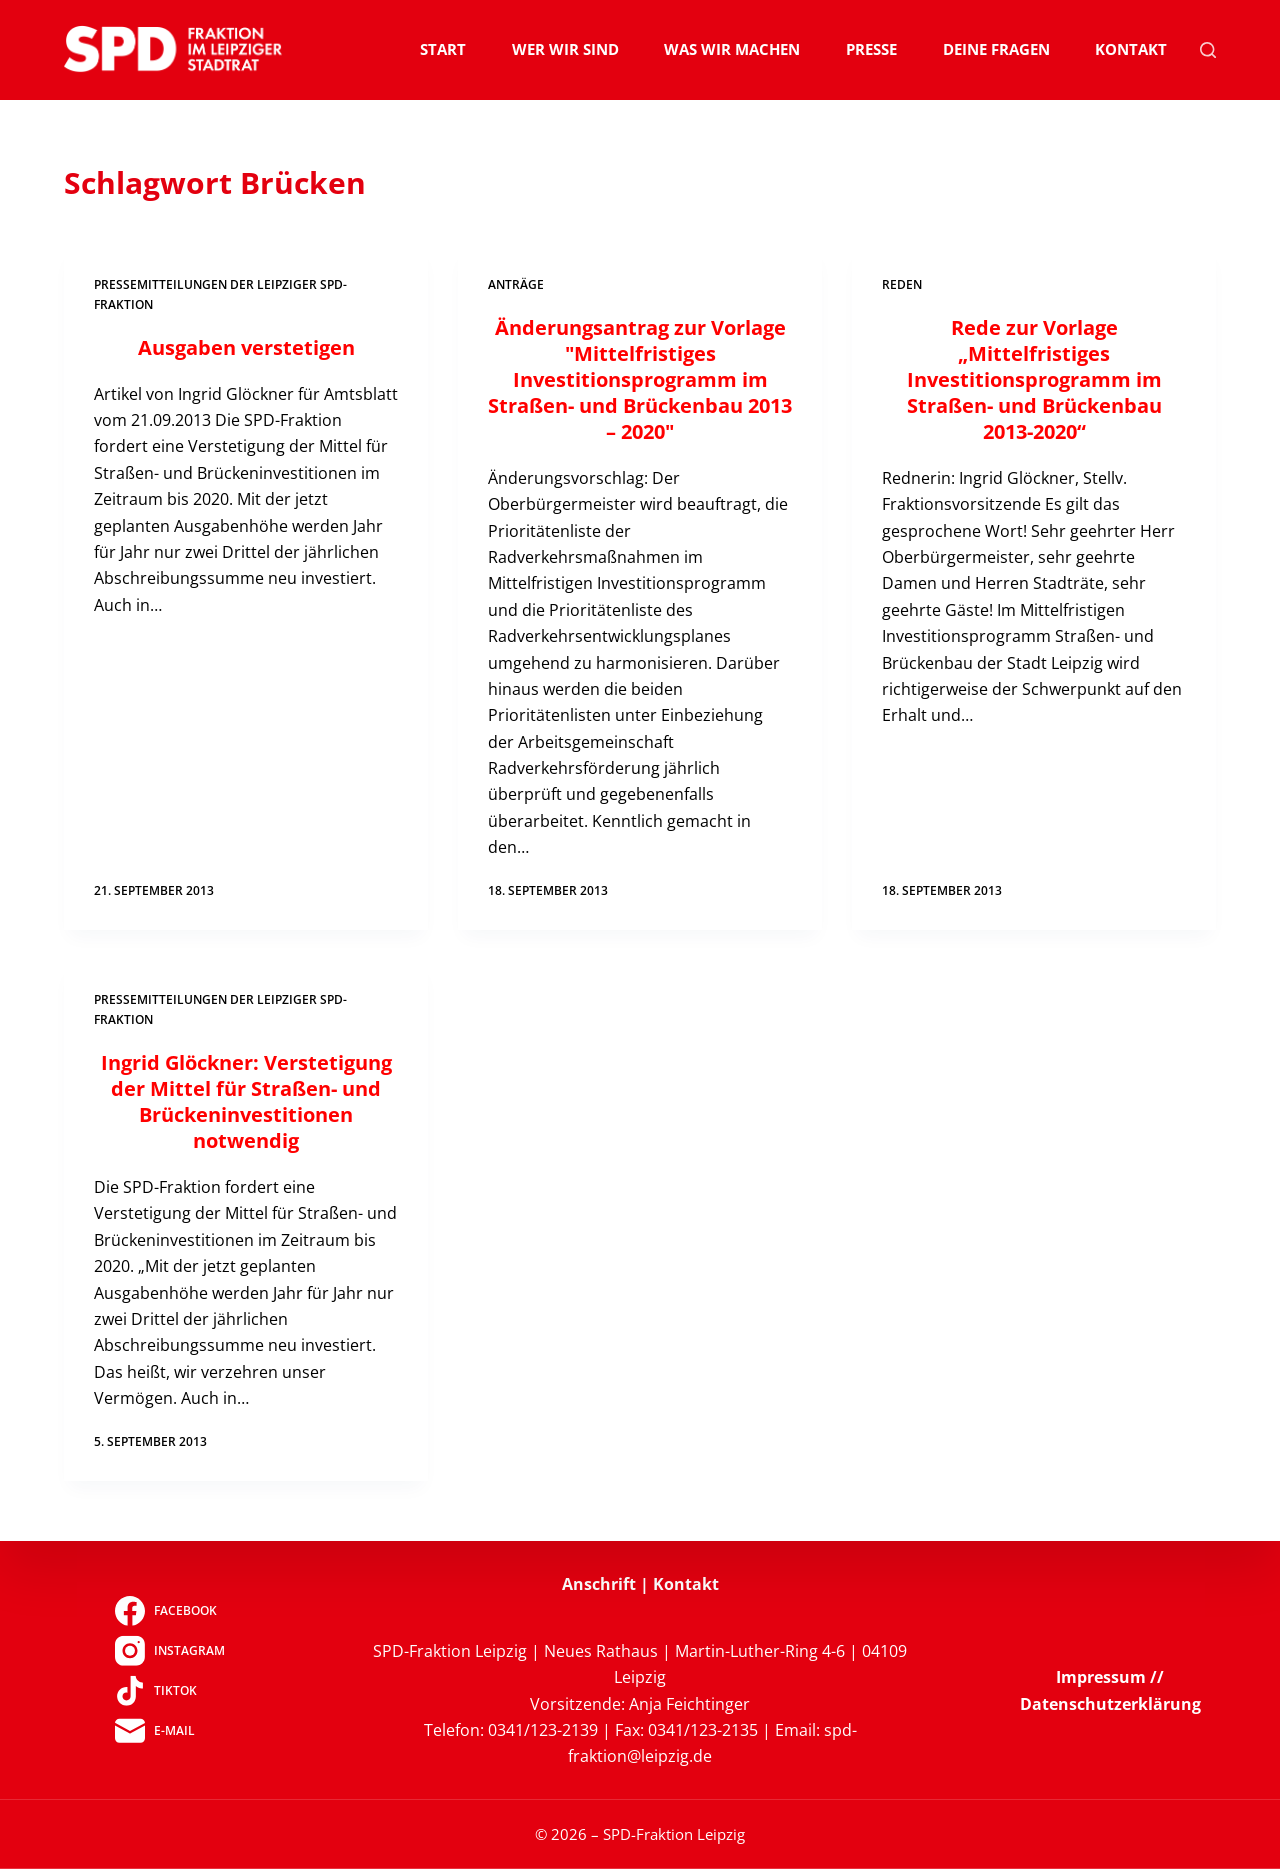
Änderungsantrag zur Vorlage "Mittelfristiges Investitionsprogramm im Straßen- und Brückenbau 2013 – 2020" (640, 379)
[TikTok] (169, 1690)
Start (443, 49)
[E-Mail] (169, 1730)
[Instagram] (169, 1650)
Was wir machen (732, 49)
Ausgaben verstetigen (246, 347)
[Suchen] (1208, 50)
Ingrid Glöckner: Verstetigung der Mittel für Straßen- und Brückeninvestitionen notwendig (246, 1101)
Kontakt (1131, 49)
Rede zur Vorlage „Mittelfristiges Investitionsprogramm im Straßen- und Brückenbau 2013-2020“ (1034, 379)
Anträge (516, 284)
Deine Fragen (996, 49)
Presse (871, 49)
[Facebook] (169, 1610)
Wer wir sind (565, 49)
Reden (902, 284)
